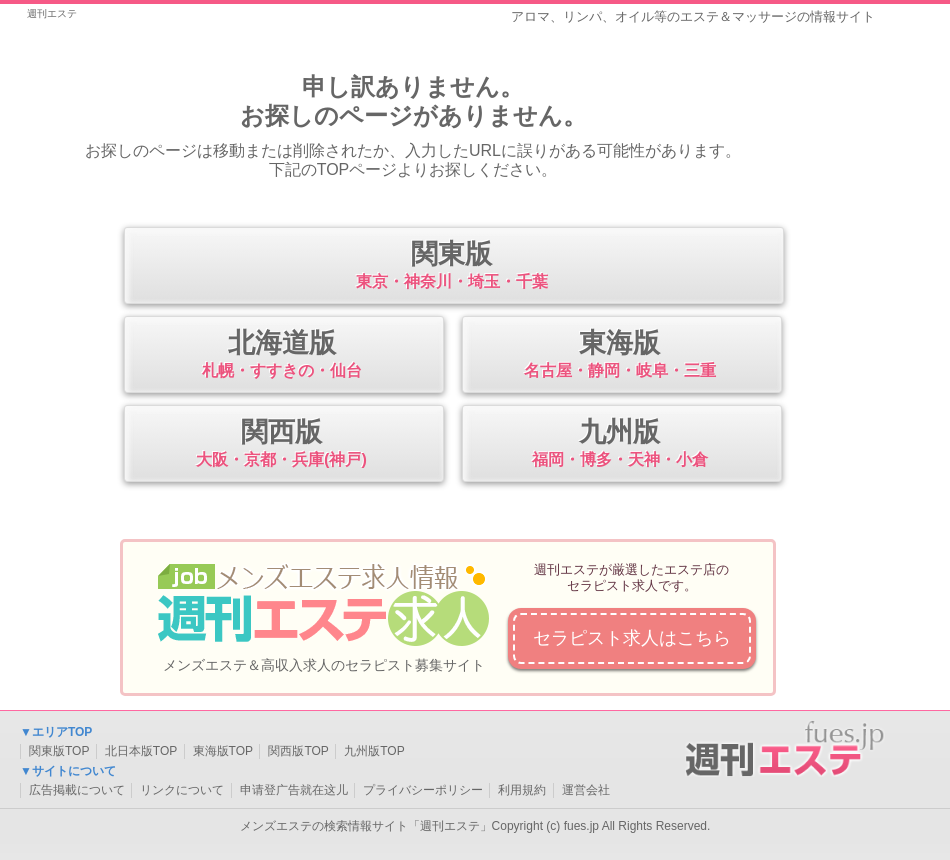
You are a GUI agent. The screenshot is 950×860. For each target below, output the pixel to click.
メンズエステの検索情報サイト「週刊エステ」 (366, 826)
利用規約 (522, 790)
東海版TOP (223, 751)
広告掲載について (77, 790)
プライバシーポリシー (423, 790)
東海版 (619, 356)
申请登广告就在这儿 (294, 790)
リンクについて (182, 790)
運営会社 (586, 790)
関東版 (451, 267)
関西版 (281, 445)
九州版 (619, 445)
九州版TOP (374, 751)
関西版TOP (298, 751)
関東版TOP (59, 751)
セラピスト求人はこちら (632, 638)
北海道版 (281, 356)
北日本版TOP (141, 751)
